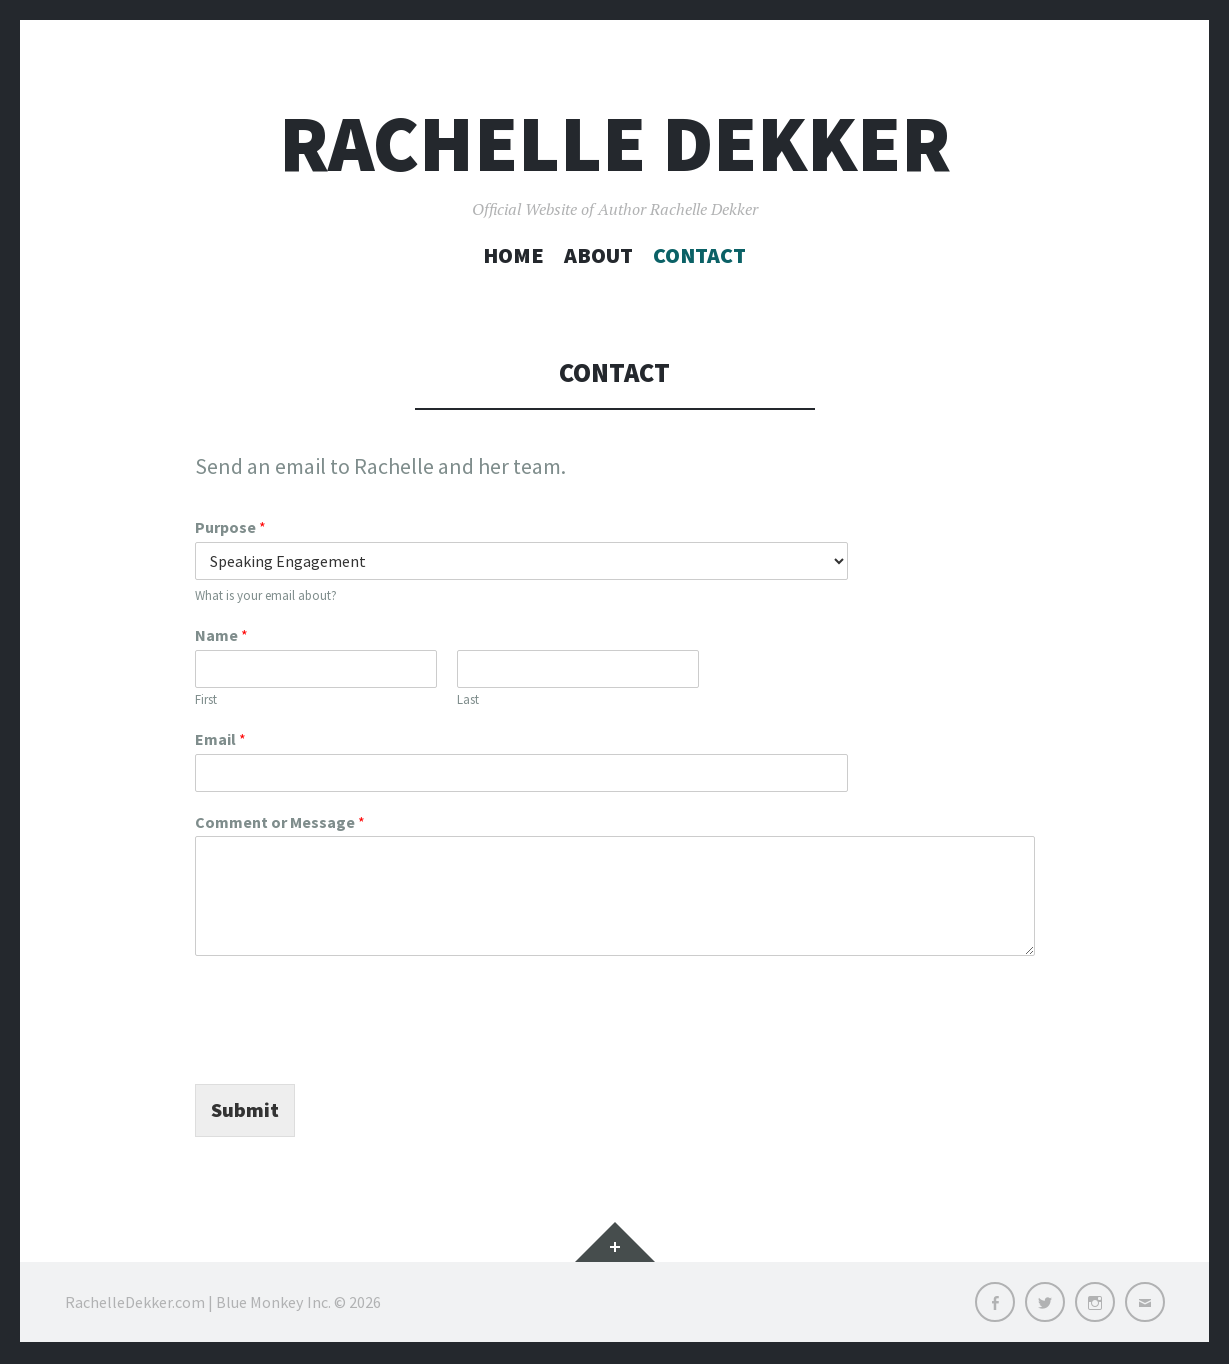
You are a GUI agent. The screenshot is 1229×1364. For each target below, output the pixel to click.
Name (221, 635)
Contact (699, 255)
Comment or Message (280, 822)
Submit (247, 1111)
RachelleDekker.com (135, 1304)
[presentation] (347, 1051)
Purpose (230, 527)
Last (468, 700)
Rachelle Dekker (615, 143)
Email (220, 739)
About (598, 255)
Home (513, 255)
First (206, 700)
